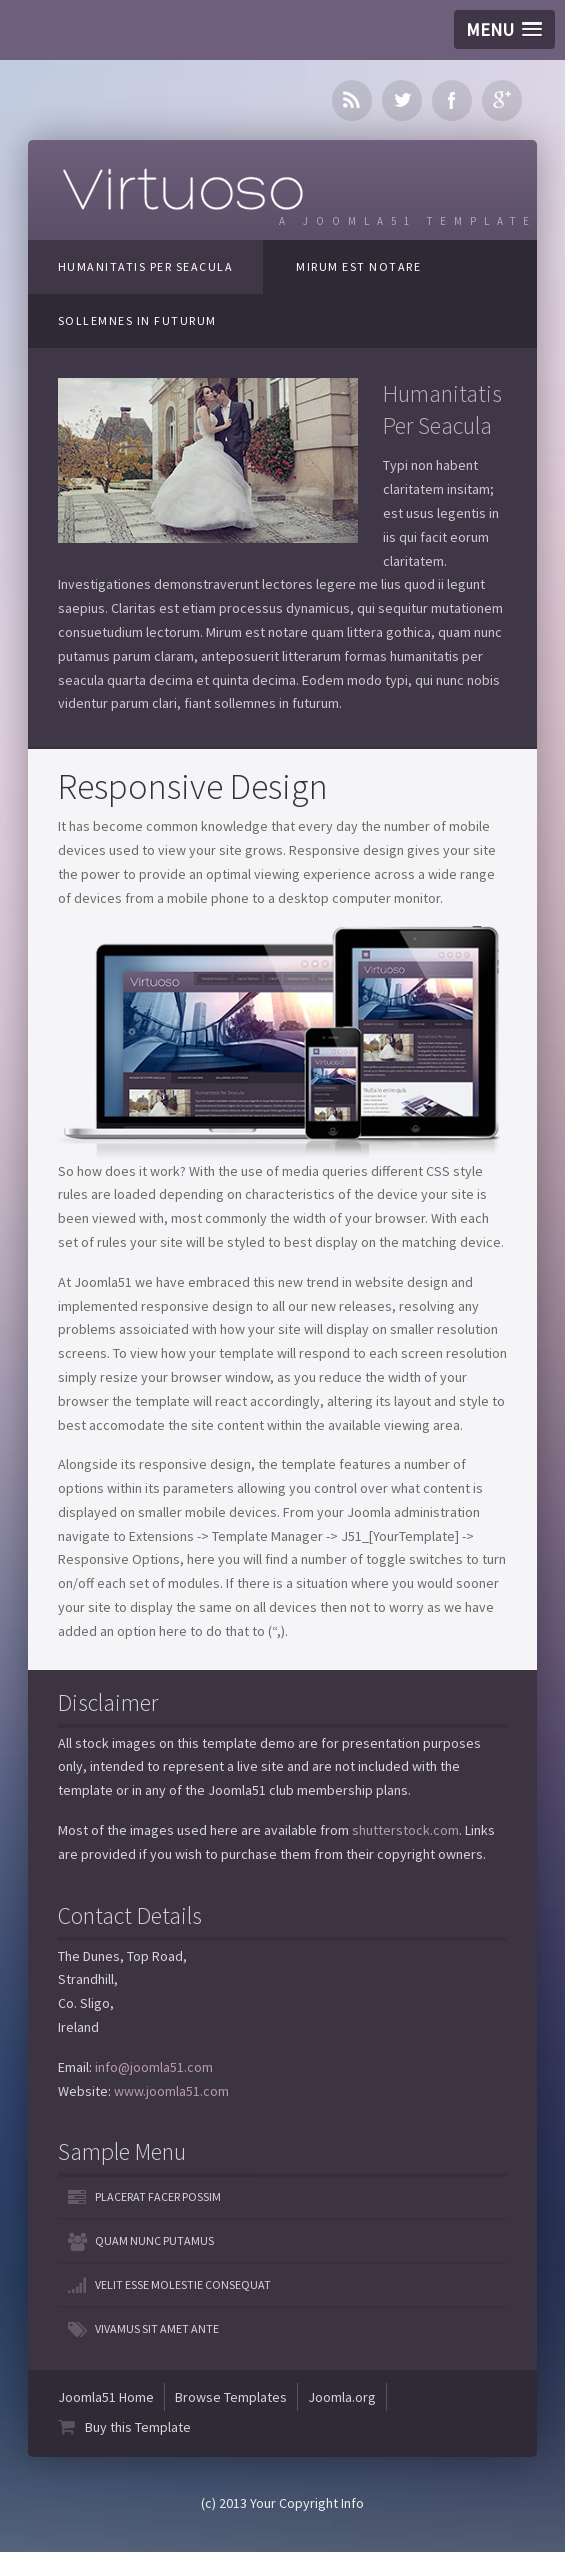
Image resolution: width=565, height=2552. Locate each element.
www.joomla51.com (171, 2091)
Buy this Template (138, 2427)
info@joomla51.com (154, 2067)
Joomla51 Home (106, 2397)
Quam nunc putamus (154, 2240)
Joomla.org (342, 2397)
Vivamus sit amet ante (157, 2328)
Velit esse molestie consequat (183, 2284)
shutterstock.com (405, 1830)
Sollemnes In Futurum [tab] (137, 320)
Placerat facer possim (158, 2196)
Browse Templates (231, 2397)
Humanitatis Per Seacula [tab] (146, 266)
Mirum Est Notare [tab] (358, 266)
